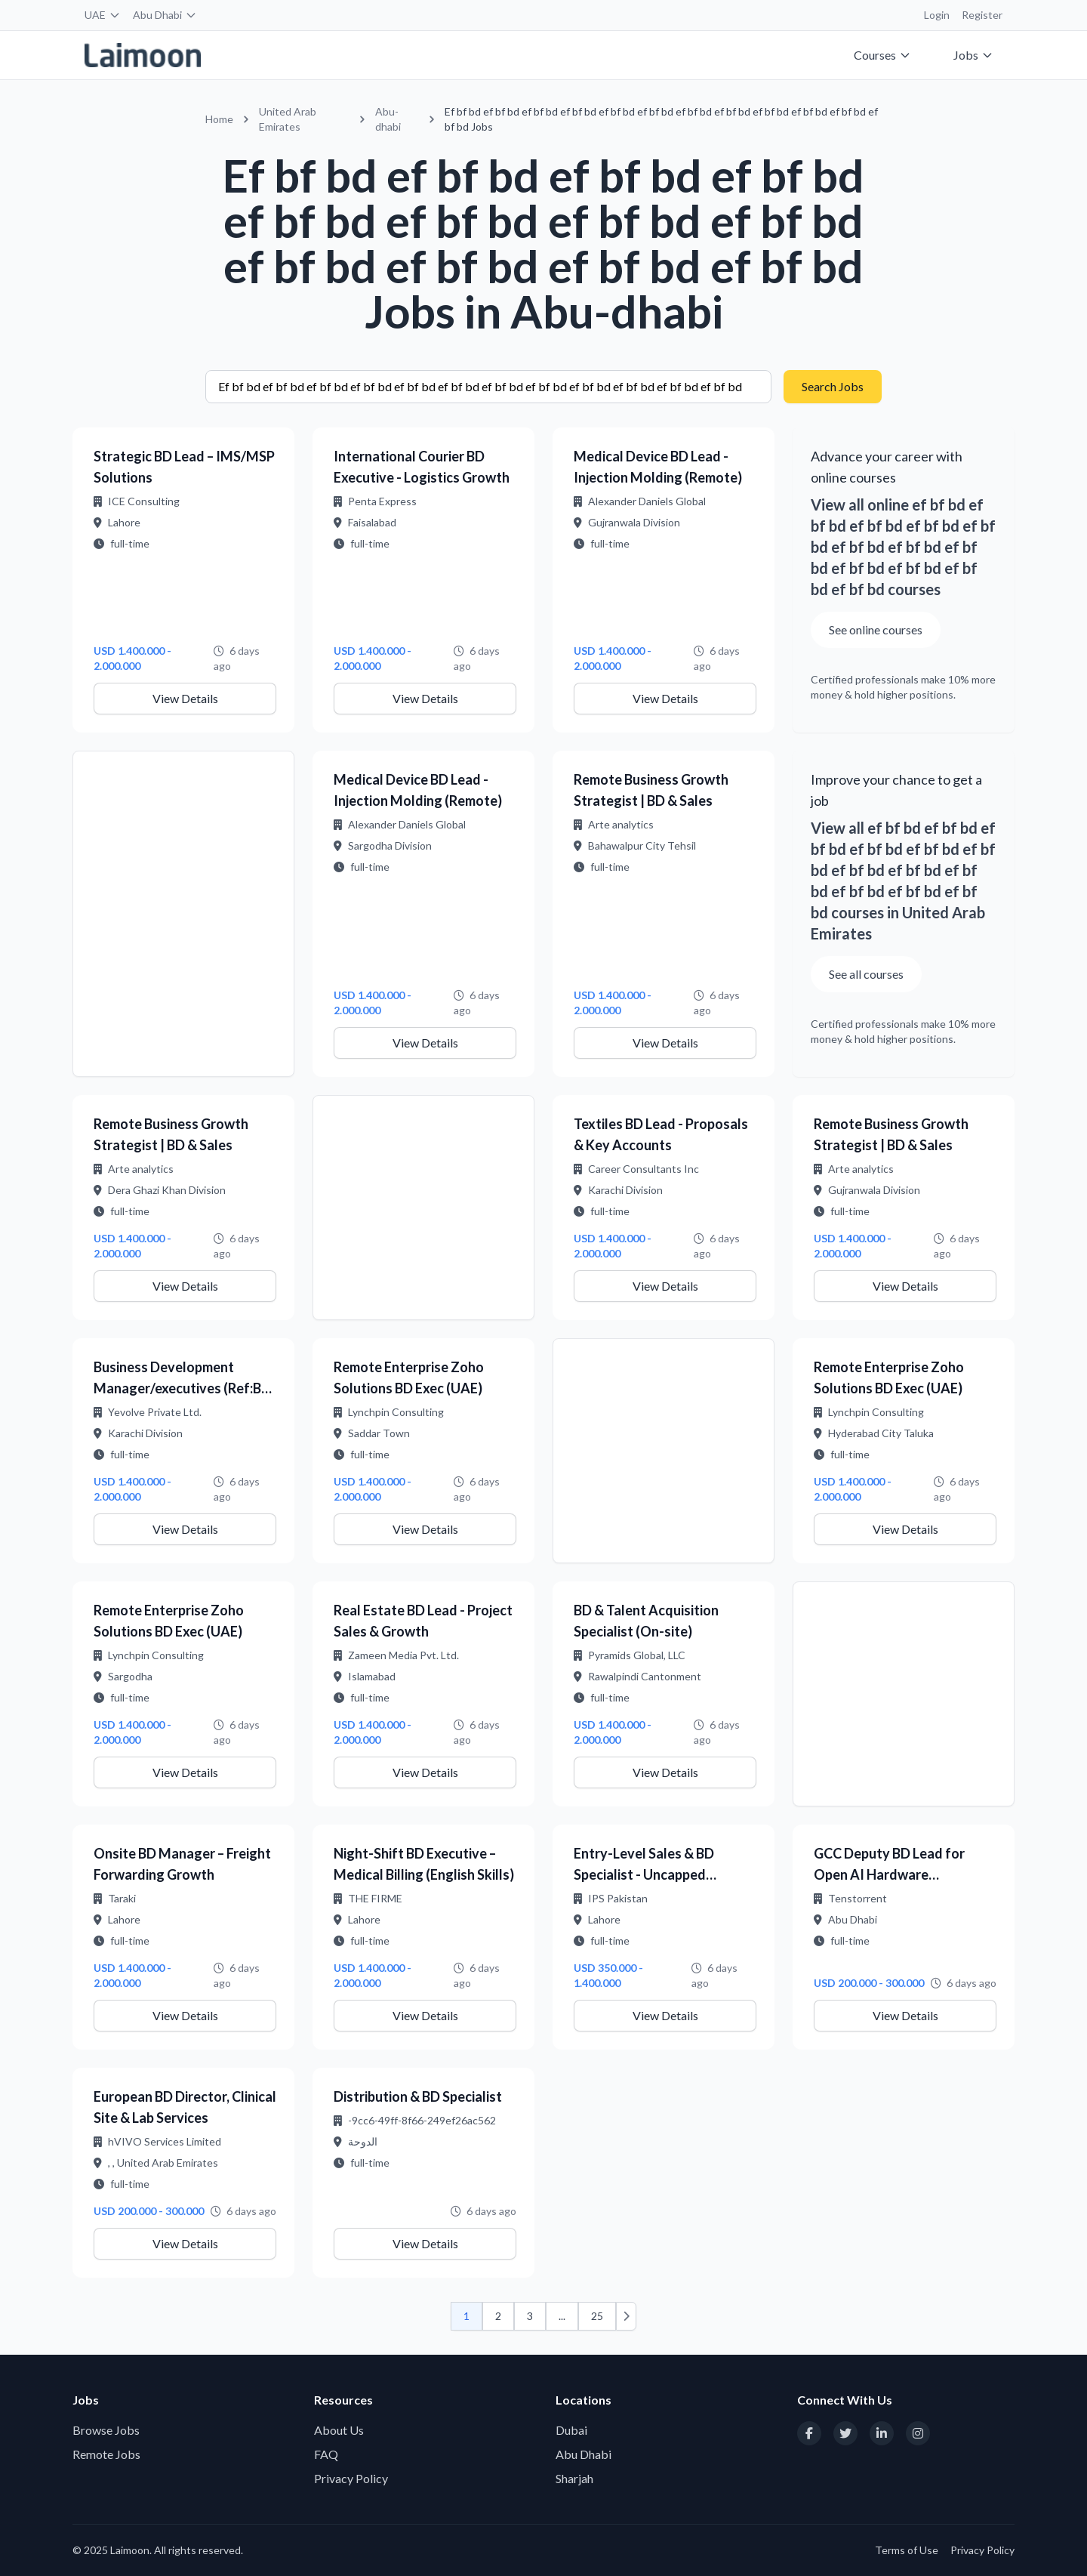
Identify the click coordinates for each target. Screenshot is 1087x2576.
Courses (882, 55)
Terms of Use (906, 2550)
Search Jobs (833, 386)
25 (597, 2315)
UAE (103, 14)
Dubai (571, 2430)
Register (982, 14)
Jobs (973, 55)
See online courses (875, 629)
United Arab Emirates (287, 119)
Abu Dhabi (165, 14)
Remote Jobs (106, 2454)
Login (937, 14)
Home (219, 119)
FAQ (326, 2454)
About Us (339, 2430)
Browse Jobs (106, 2430)
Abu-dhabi (388, 119)
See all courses (866, 974)
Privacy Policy (351, 2478)
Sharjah (574, 2478)
